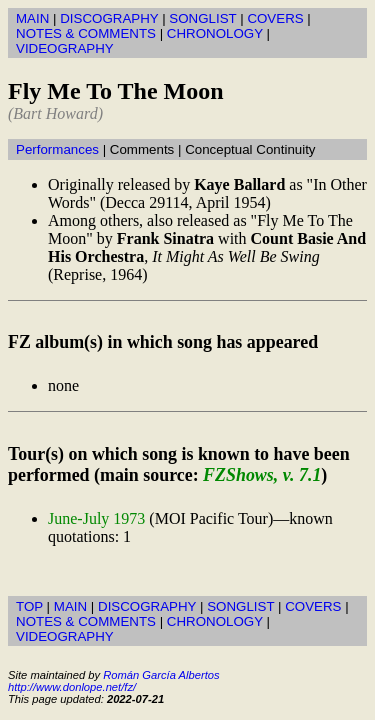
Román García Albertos (161, 675)
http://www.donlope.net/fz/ (72, 687)
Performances (57, 149)
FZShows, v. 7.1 (262, 475)
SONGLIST (202, 18)
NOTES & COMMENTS (86, 33)
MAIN (32, 18)
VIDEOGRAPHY (65, 48)
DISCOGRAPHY (109, 18)
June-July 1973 (96, 518)
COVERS (275, 18)
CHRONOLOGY (215, 33)
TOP (29, 606)
